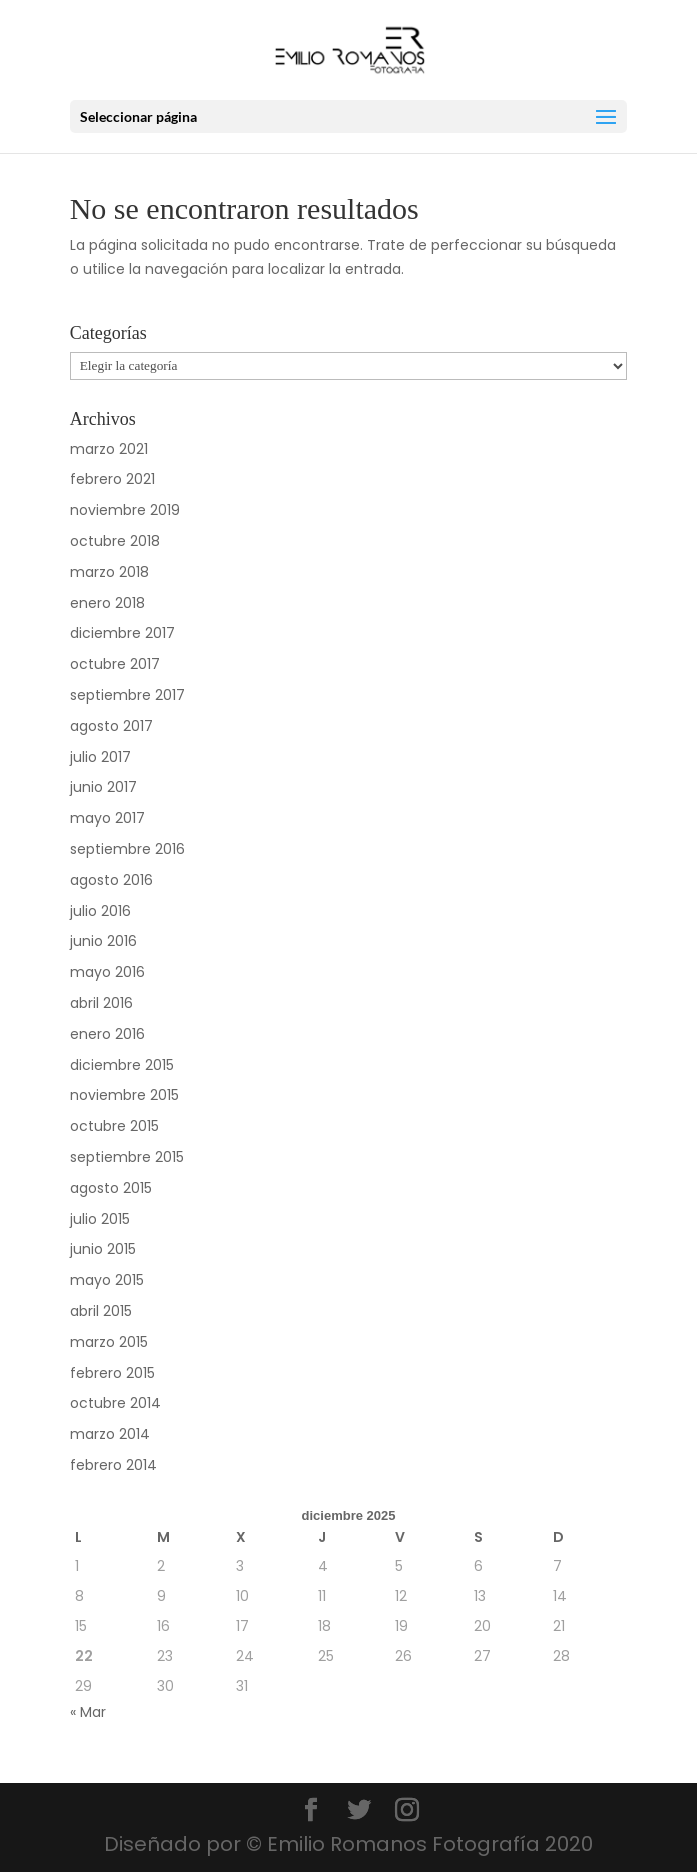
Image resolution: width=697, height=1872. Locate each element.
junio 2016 (103, 941)
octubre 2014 (115, 1403)
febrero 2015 (112, 1373)
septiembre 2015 (127, 1157)
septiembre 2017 (127, 695)
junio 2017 (103, 787)
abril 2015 (101, 1311)
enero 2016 (107, 1034)
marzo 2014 (110, 1434)
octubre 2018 (115, 541)
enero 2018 (107, 603)
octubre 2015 (114, 1126)
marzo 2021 (109, 449)
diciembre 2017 (122, 633)
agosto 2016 (111, 880)
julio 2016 (100, 911)
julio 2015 (100, 1219)
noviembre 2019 (125, 510)
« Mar (88, 1712)
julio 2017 (100, 757)
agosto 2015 (111, 1188)
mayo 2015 (107, 1280)
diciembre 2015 (122, 1065)
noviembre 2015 (124, 1095)
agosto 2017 (111, 726)
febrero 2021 (112, 479)
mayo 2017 (107, 818)
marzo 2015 (109, 1342)
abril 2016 (101, 1003)
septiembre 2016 (127, 849)
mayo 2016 (107, 972)
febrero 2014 (113, 1465)
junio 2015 (103, 1249)
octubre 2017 (115, 664)
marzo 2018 (109, 572)
